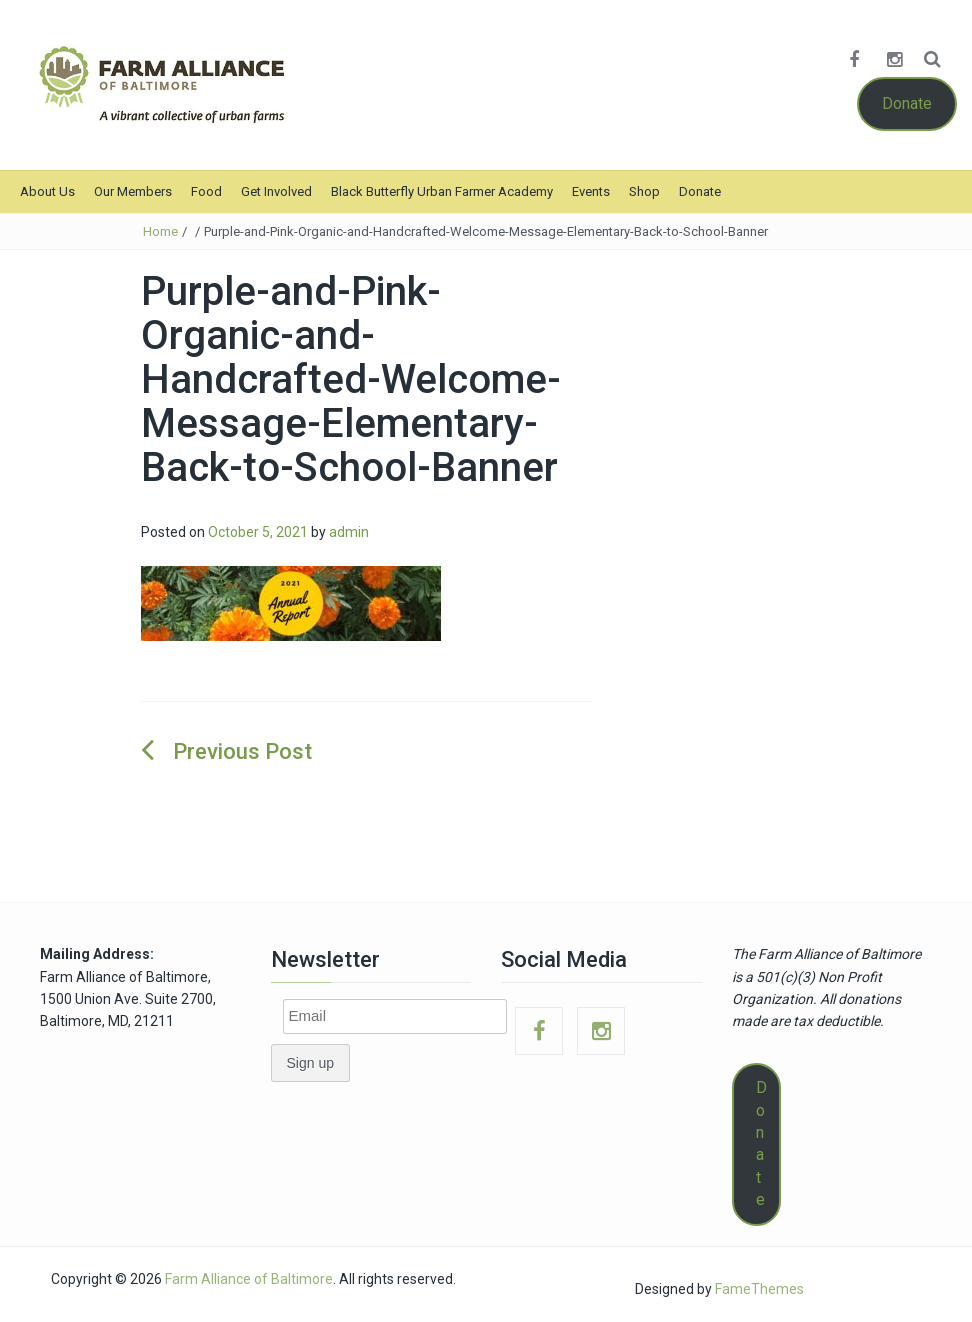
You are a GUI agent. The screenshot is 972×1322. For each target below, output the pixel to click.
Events (591, 191)
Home (160, 231)
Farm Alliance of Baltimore (249, 1279)
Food (206, 191)
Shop (644, 191)
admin (349, 532)
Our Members (133, 191)
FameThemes (759, 1289)
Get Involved (276, 191)
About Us (47, 191)
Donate (907, 103)
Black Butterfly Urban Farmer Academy (442, 191)
